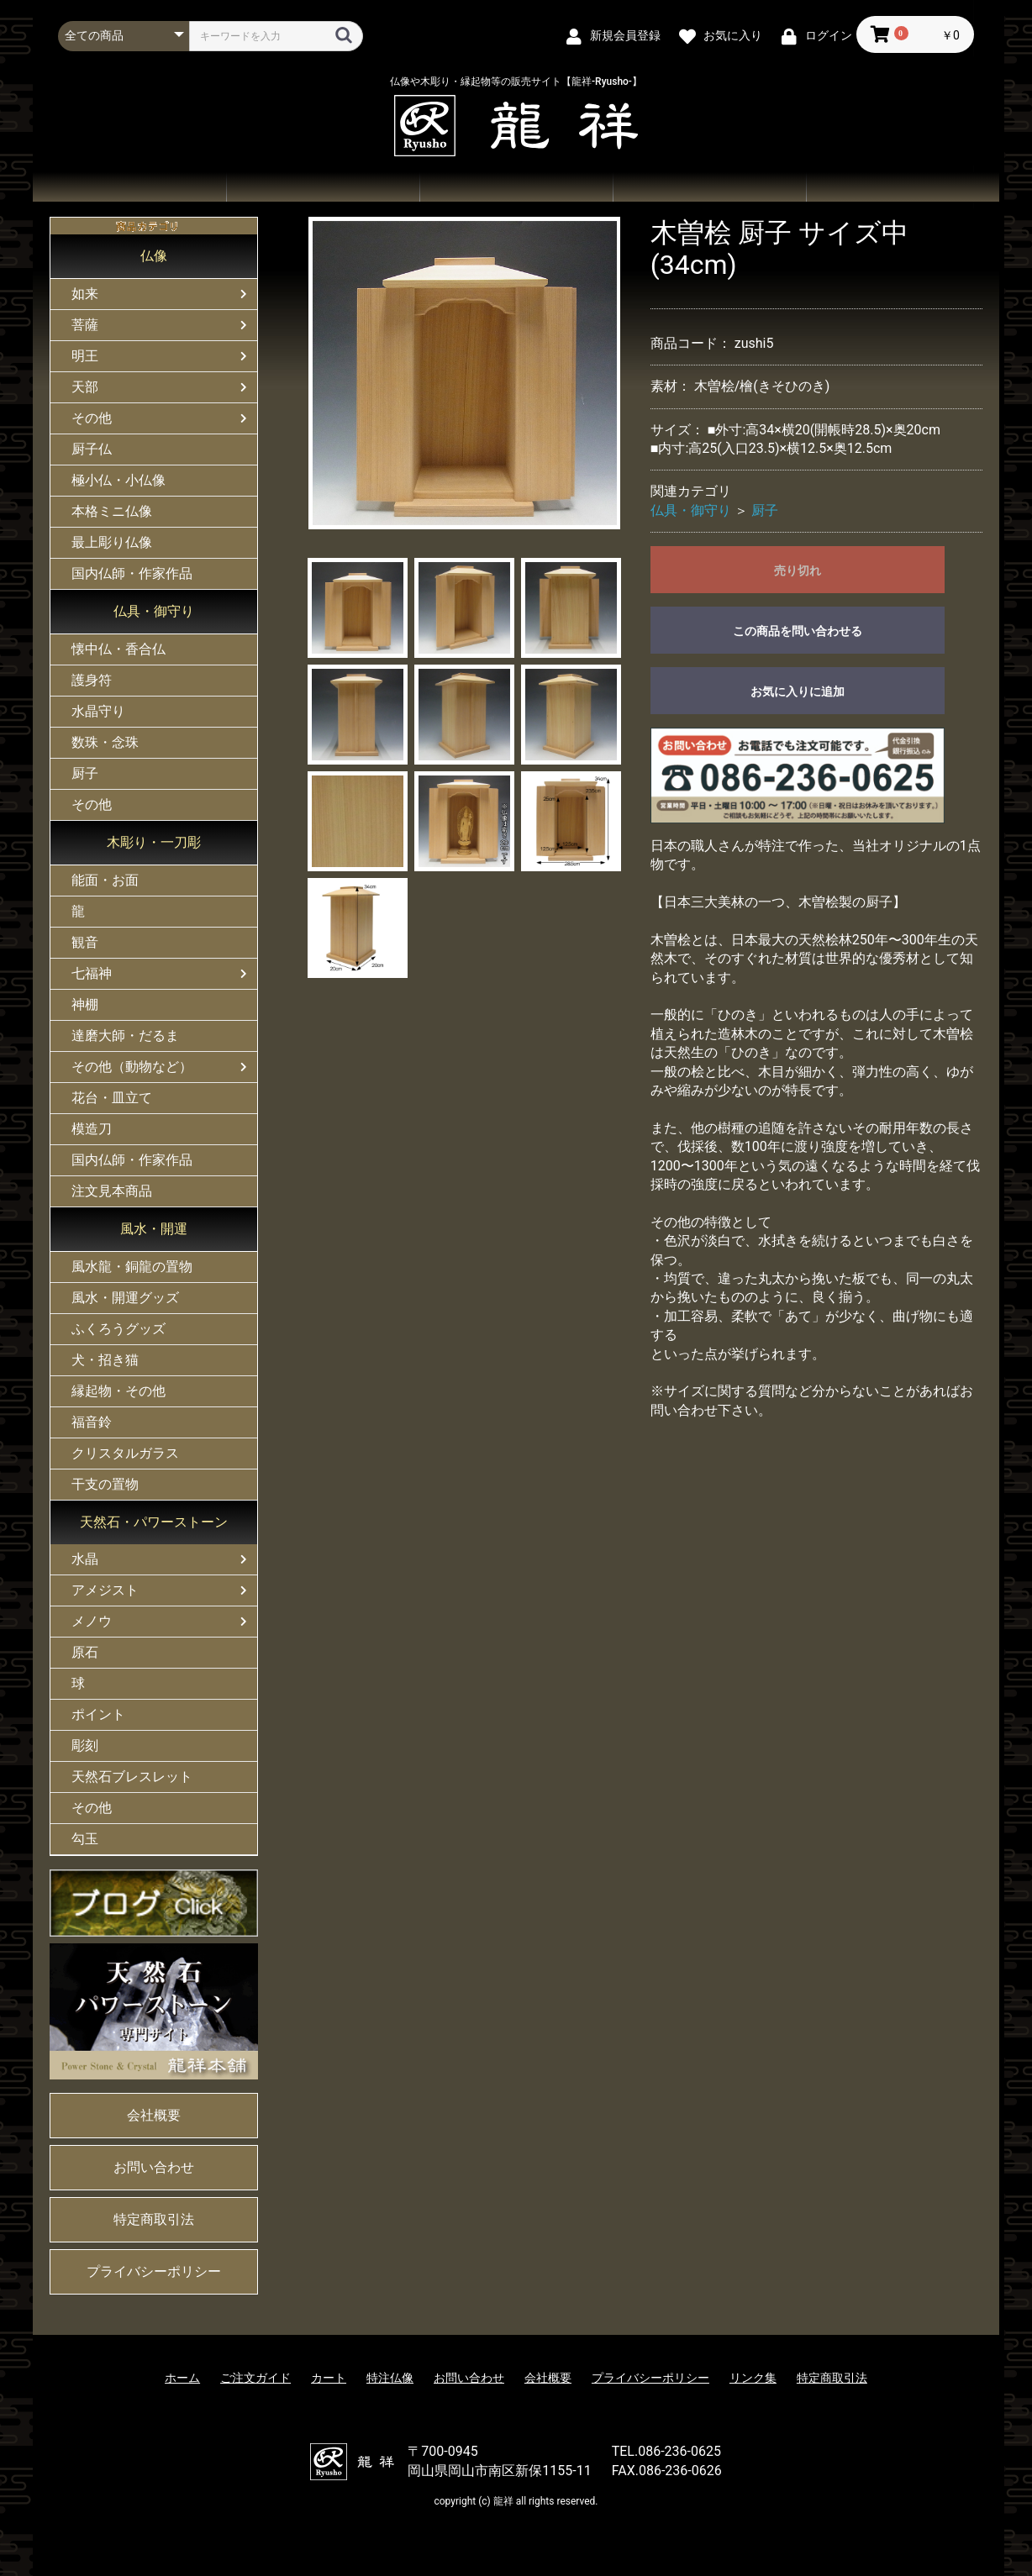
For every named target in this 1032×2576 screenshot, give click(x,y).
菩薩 (84, 325)
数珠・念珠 (105, 742)
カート (328, 2377)
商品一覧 (322, 187)
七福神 (91, 973)
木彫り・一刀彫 (154, 842)
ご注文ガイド (516, 187)
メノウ (91, 1621)
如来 (84, 294)
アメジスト (105, 1590)
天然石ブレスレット (131, 1777)
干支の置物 (105, 1484)
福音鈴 (91, 1422)
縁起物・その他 (118, 1391)
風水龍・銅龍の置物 (131, 1267)
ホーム (129, 187)
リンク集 (753, 2377)
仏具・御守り (153, 611)
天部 (84, 387)
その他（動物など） (131, 1067)
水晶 (84, 1559)
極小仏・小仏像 (118, 480)
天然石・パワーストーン (154, 1522)
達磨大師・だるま (125, 1036)
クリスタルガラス (125, 1453)
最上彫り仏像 (111, 542)
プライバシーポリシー (154, 2271)
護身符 (91, 680)
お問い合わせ (709, 187)
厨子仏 (91, 449)
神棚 (84, 1004)
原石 (84, 1652)
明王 (84, 356)
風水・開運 (153, 1229)
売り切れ (797, 570)
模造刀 (91, 1129)
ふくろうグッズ (118, 1329)
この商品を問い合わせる (797, 631)
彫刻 (84, 1745)
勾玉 (84, 1839)
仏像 (153, 256)
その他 (91, 418)
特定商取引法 (153, 2219)
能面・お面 (105, 880)
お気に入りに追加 (797, 691)
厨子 (84, 773)
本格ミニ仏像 (111, 511)
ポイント (98, 1714)
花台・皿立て (111, 1098)
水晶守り (98, 711)
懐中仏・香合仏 (118, 649)
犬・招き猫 (105, 1360)
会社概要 (902, 187)
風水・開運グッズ (125, 1298)
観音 (84, 942)
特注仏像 (389, 2377)
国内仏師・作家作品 (131, 573)
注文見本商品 (111, 1191)
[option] (464, 373)
